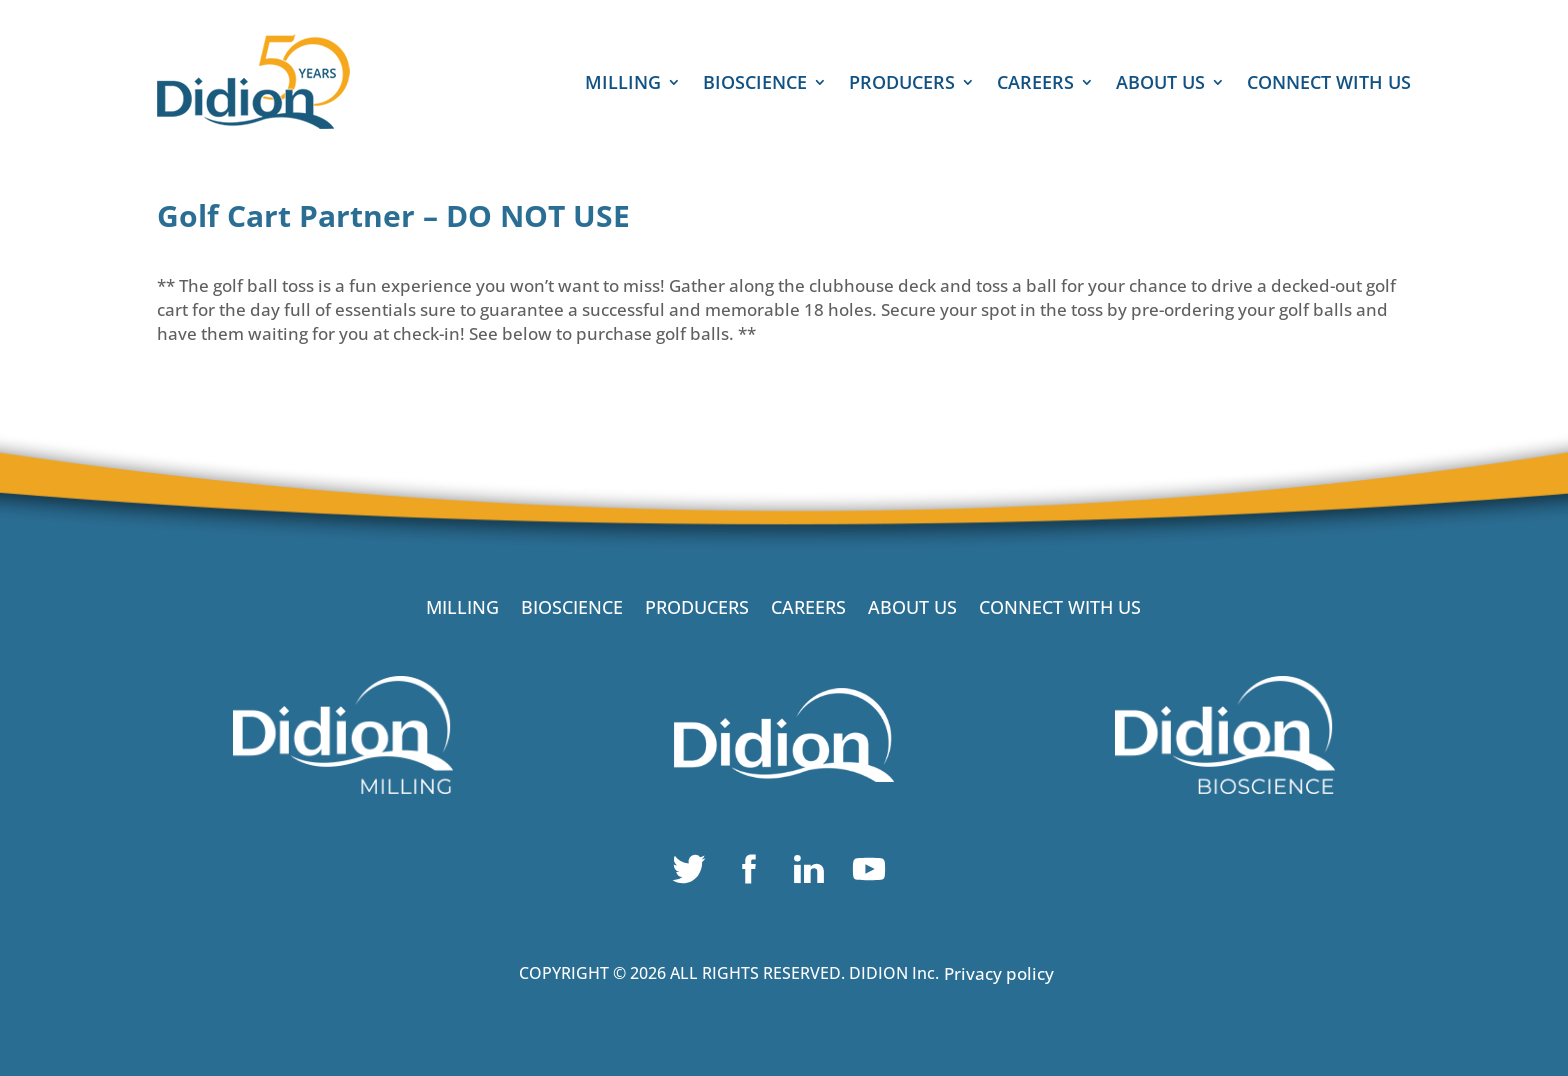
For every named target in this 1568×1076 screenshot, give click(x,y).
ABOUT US (1160, 84)
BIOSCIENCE (755, 84)
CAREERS (1035, 84)
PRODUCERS (902, 84)
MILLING (623, 84)
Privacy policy (999, 973)
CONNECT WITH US (1329, 84)
